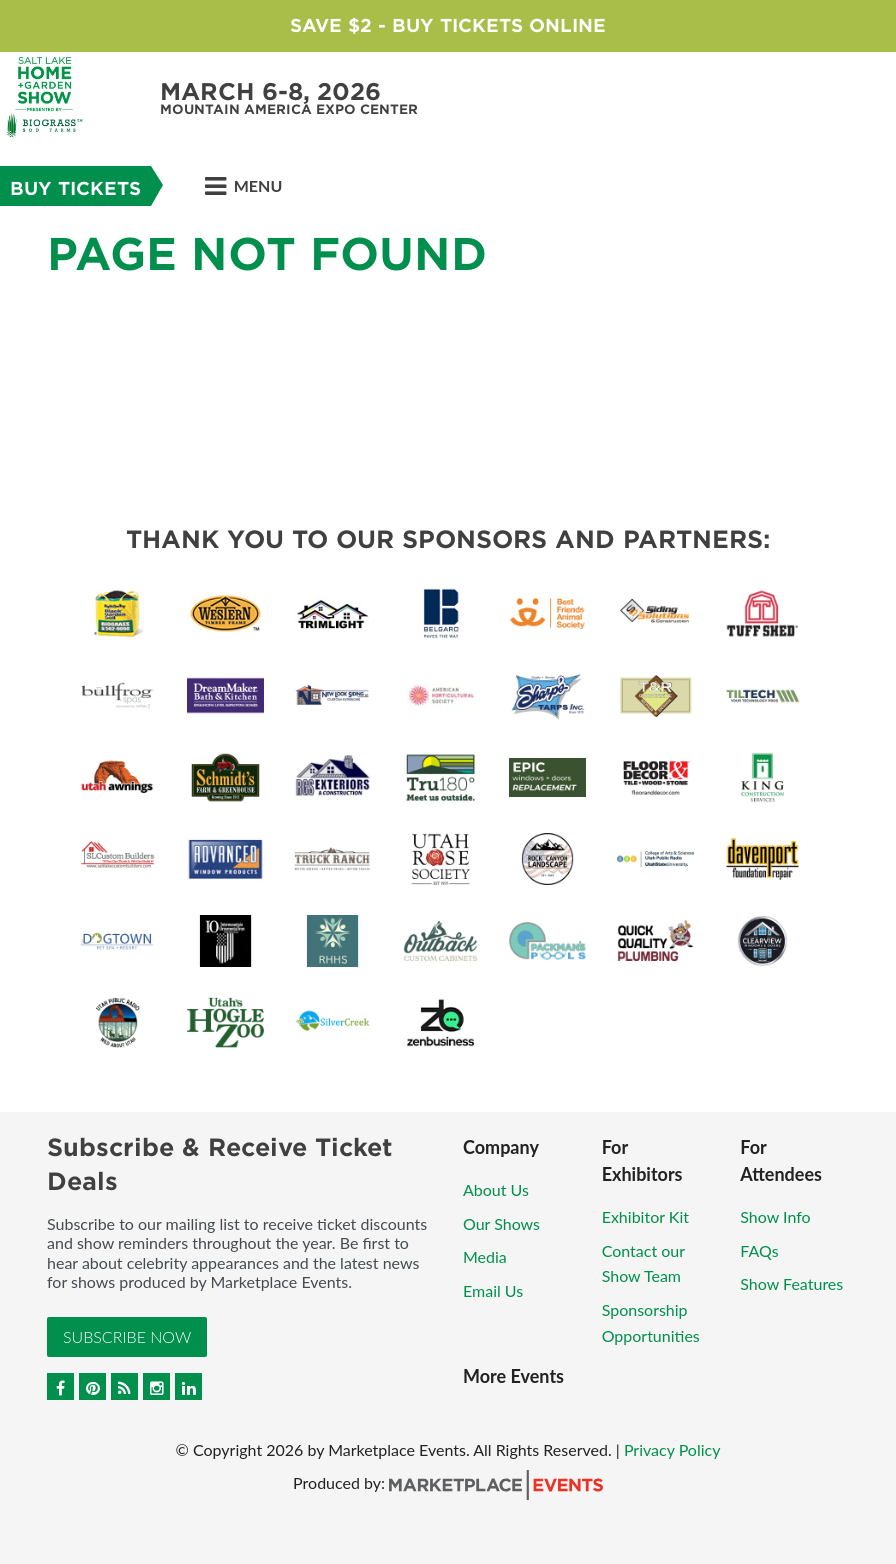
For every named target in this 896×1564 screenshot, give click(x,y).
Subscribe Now (127, 1336)
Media (485, 1256)
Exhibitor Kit (645, 1216)
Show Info (775, 1216)
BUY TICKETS (75, 188)
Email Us (493, 1290)
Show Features (791, 1283)
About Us (496, 1189)
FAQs (759, 1250)
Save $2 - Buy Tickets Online (448, 25)
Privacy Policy (672, 1449)
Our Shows (501, 1223)
